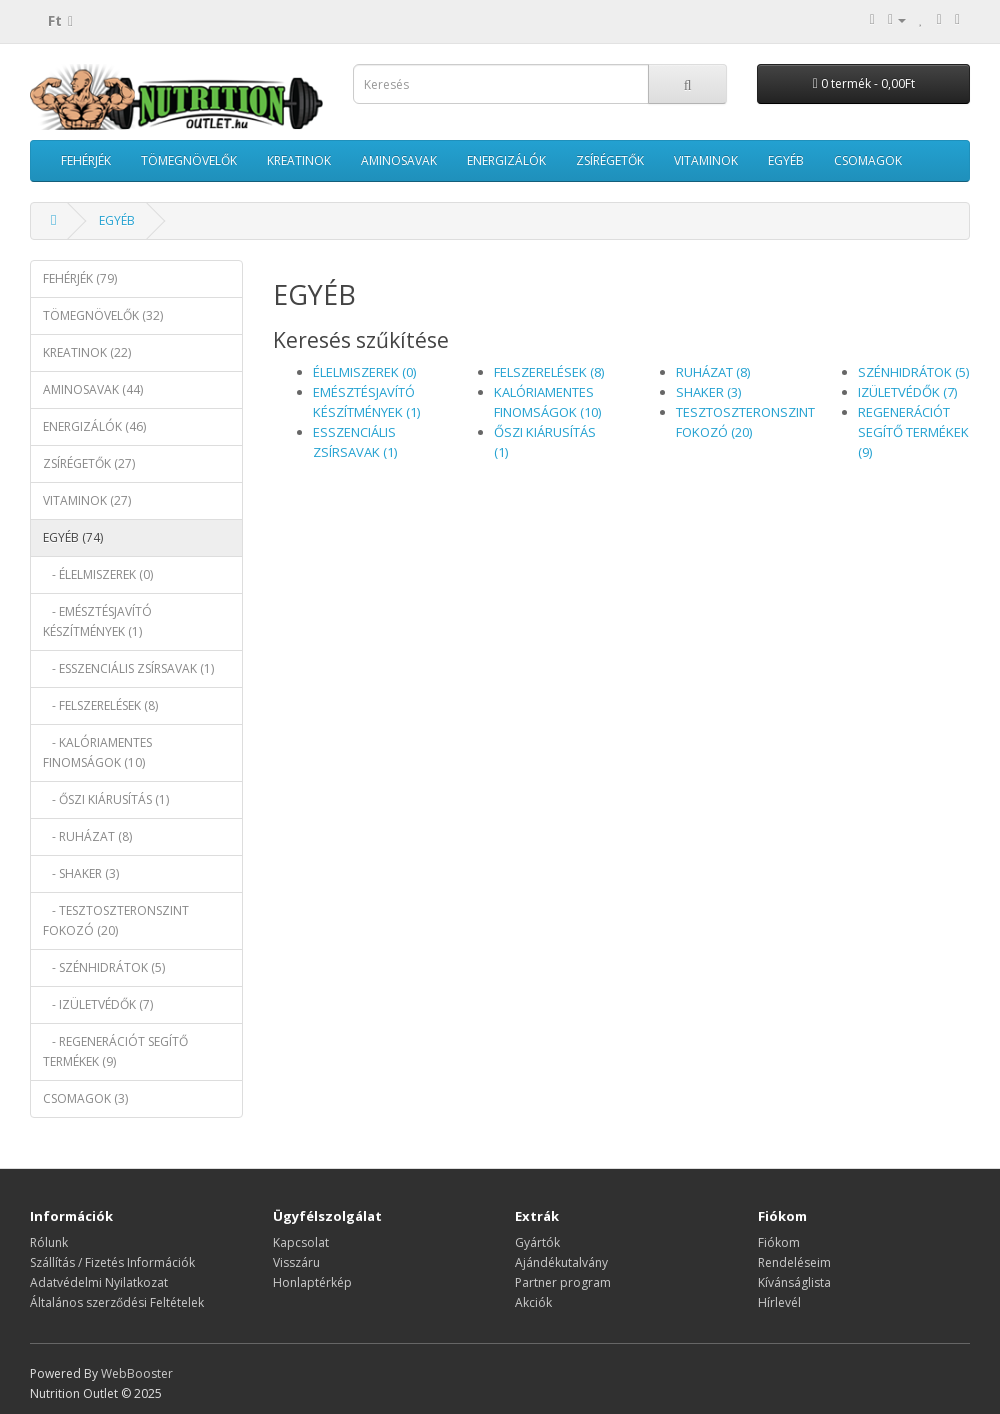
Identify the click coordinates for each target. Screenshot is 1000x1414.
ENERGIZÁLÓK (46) (94, 426)
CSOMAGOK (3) (85, 1098)
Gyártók (537, 1242)
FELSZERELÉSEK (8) (549, 372)
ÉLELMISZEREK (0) (364, 372)
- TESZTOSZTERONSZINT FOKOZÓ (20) (116, 920)
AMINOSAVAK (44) (93, 389)
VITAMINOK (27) (87, 500)
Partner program (563, 1282)
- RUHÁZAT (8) (87, 836)
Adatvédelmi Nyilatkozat (99, 1282)
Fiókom (779, 1242)
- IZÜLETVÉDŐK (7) (98, 1004)
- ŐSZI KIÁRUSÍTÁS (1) (106, 799)
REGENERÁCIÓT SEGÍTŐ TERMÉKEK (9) (913, 432)
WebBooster (137, 1373)
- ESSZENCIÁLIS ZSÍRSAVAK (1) (128, 668)
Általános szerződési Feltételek (117, 1302)
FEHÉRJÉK (86, 160)
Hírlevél (779, 1302)
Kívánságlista (794, 1282)
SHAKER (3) (708, 392)
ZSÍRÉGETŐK (610, 160)
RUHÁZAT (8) (713, 372)
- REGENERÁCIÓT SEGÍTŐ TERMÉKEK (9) (115, 1051)
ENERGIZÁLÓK (506, 160)
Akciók (533, 1302)
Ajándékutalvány (561, 1262)
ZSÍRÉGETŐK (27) (89, 463)
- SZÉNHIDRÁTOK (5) (104, 967)
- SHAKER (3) (81, 873)
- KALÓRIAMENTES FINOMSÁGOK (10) (97, 752)
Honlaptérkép (312, 1282)
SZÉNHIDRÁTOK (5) (913, 372)
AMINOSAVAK (399, 160)
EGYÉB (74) (73, 537)
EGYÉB (786, 160)
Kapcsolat (301, 1242)
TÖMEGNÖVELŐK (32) (103, 315)
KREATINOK (299, 160)
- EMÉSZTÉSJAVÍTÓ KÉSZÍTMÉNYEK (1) (97, 621)
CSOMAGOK (868, 160)
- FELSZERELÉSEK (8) (100, 705)
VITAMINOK (706, 160)
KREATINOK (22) (87, 352)
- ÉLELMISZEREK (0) (98, 574)
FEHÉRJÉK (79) (80, 278)
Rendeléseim (794, 1262)
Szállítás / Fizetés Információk (112, 1262)
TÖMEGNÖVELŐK (189, 160)
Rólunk (49, 1242)
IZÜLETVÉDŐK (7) (907, 392)
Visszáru (296, 1262)
